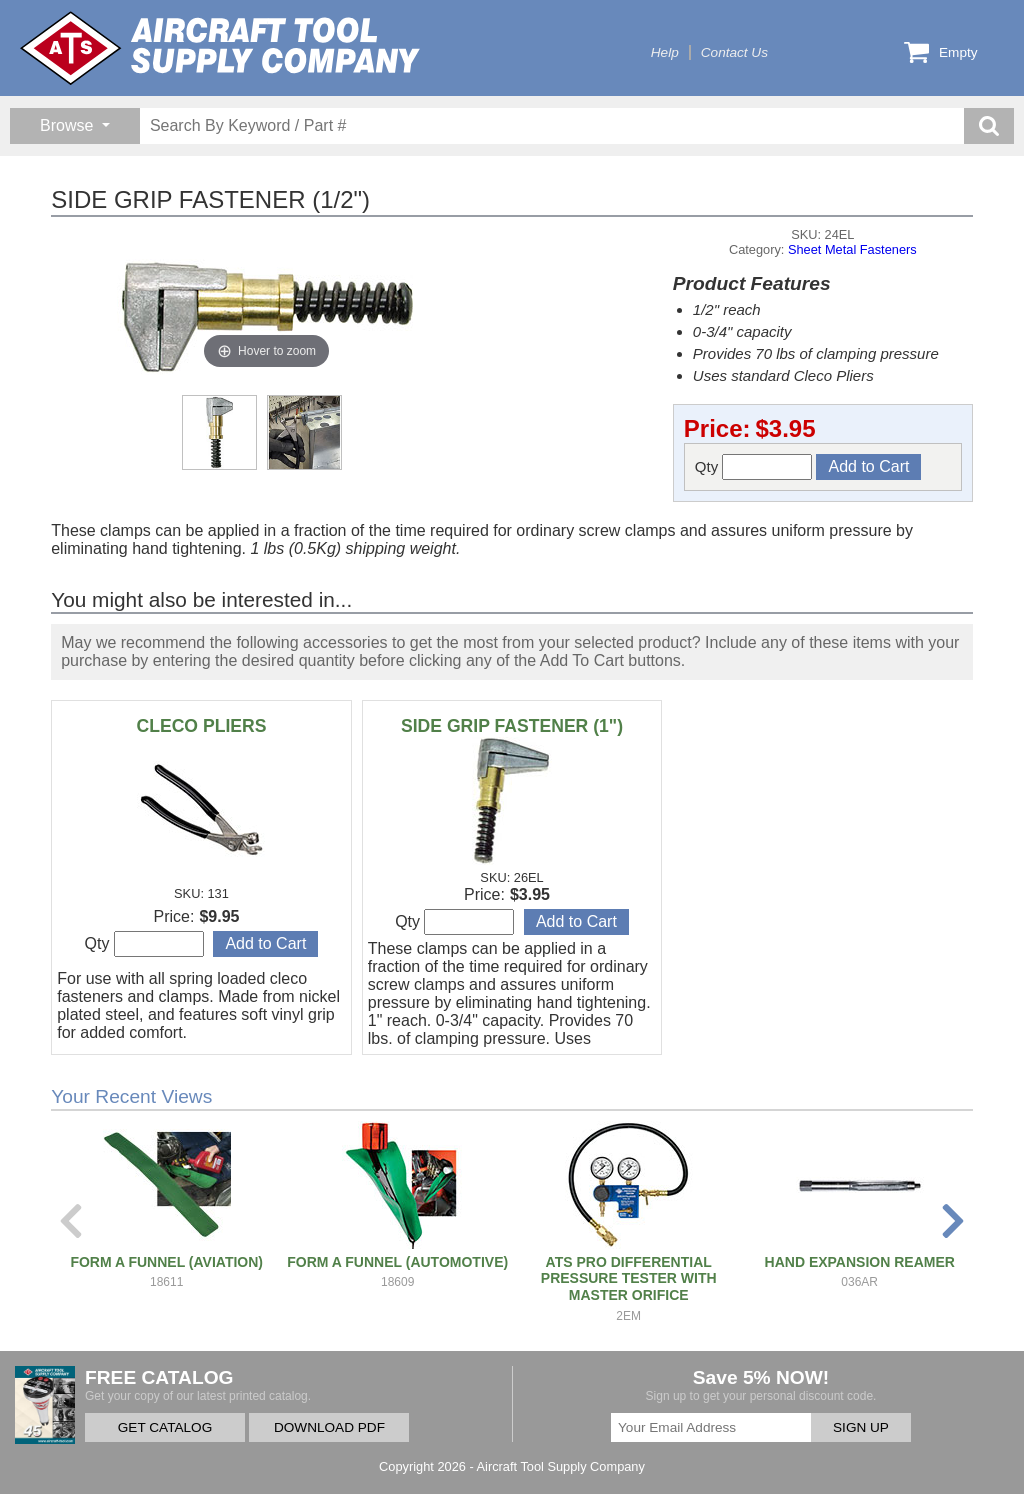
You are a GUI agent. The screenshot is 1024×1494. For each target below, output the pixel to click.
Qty (754, 467)
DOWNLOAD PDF (329, 1427)
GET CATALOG (165, 1427)
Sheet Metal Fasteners (852, 249)
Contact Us (734, 52)
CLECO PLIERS (201, 726)
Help (665, 52)
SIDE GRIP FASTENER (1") (512, 726)
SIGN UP (861, 1427)
